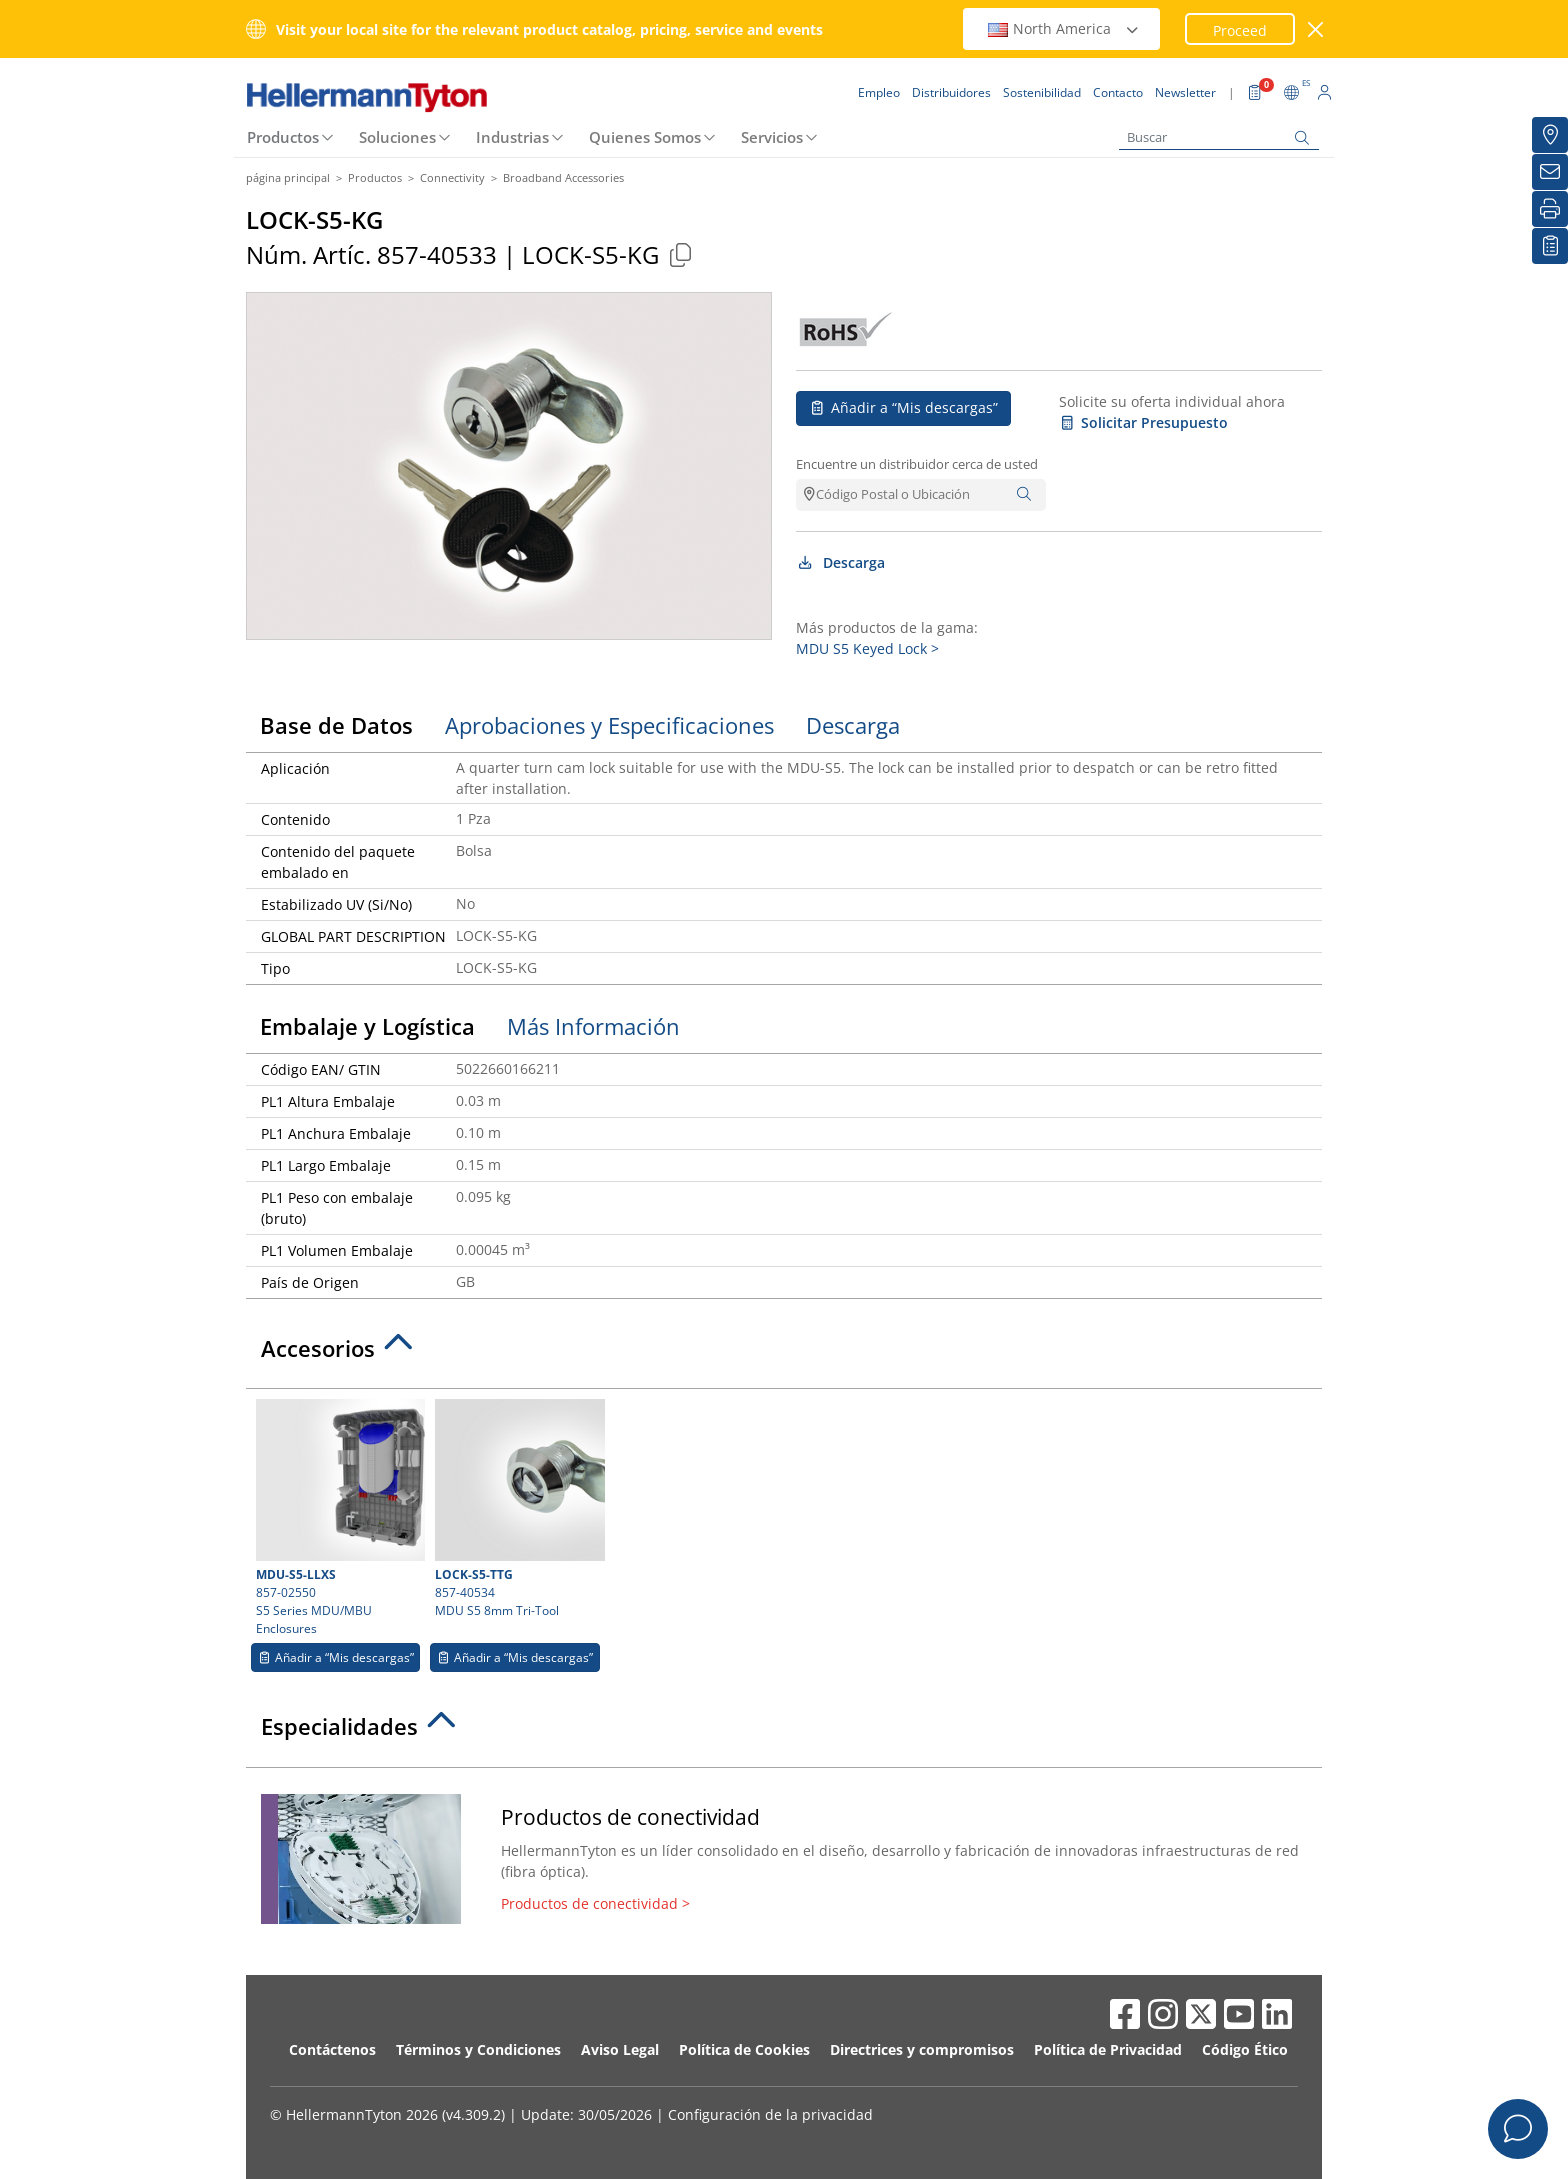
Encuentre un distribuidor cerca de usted (917, 464)
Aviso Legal (620, 2049)
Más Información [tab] (593, 1026)
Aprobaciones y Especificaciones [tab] (609, 725)
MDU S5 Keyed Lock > (867, 648)
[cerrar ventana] (1316, 29)
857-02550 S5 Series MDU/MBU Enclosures (338, 1518)
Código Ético (1245, 2049)
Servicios (772, 137)
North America (1064, 28)
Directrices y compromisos (922, 2049)
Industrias (512, 137)
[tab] (784, 1354)
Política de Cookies (744, 2049)
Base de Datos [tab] (336, 725)
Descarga (840, 562)
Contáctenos (332, 2049)
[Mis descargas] (1550, 246)
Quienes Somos (645, 137)
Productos (283, 137)
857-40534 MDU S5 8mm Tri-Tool (517, 1509)
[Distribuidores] (1550, 135)
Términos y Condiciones (478, 2049)
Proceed (1240, 30)
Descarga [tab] (853, 725)
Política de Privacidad (1108, 2049)
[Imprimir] (1550, 209)
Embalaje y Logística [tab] (367, 1026)
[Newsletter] (1550, 172)
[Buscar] (1219, 137)
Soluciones (397, 137)
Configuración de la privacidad (770, 2114)
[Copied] (680, 254)
